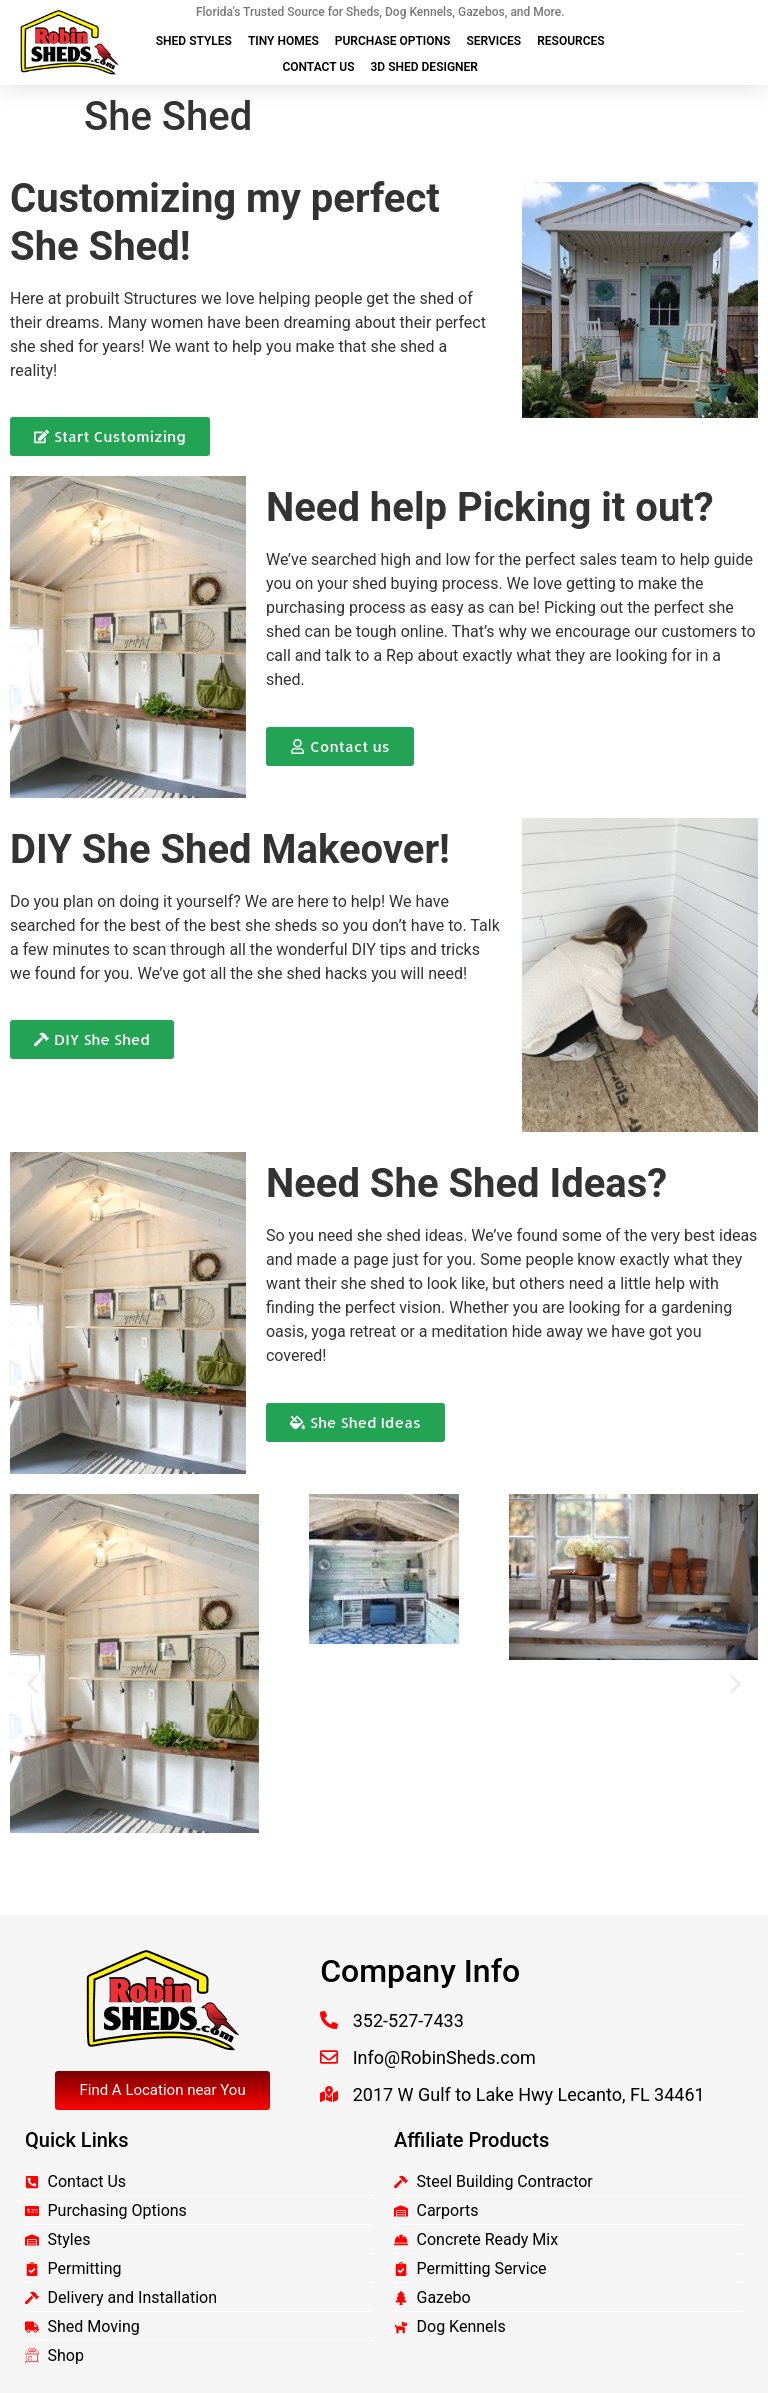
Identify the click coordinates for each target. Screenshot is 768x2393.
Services (493, 41)
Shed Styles (194, 41)
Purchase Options (393, 41)
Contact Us (318, 67)
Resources (570, 41)
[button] (32, 1684)
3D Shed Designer (424, 67)
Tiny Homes (283, 41)
